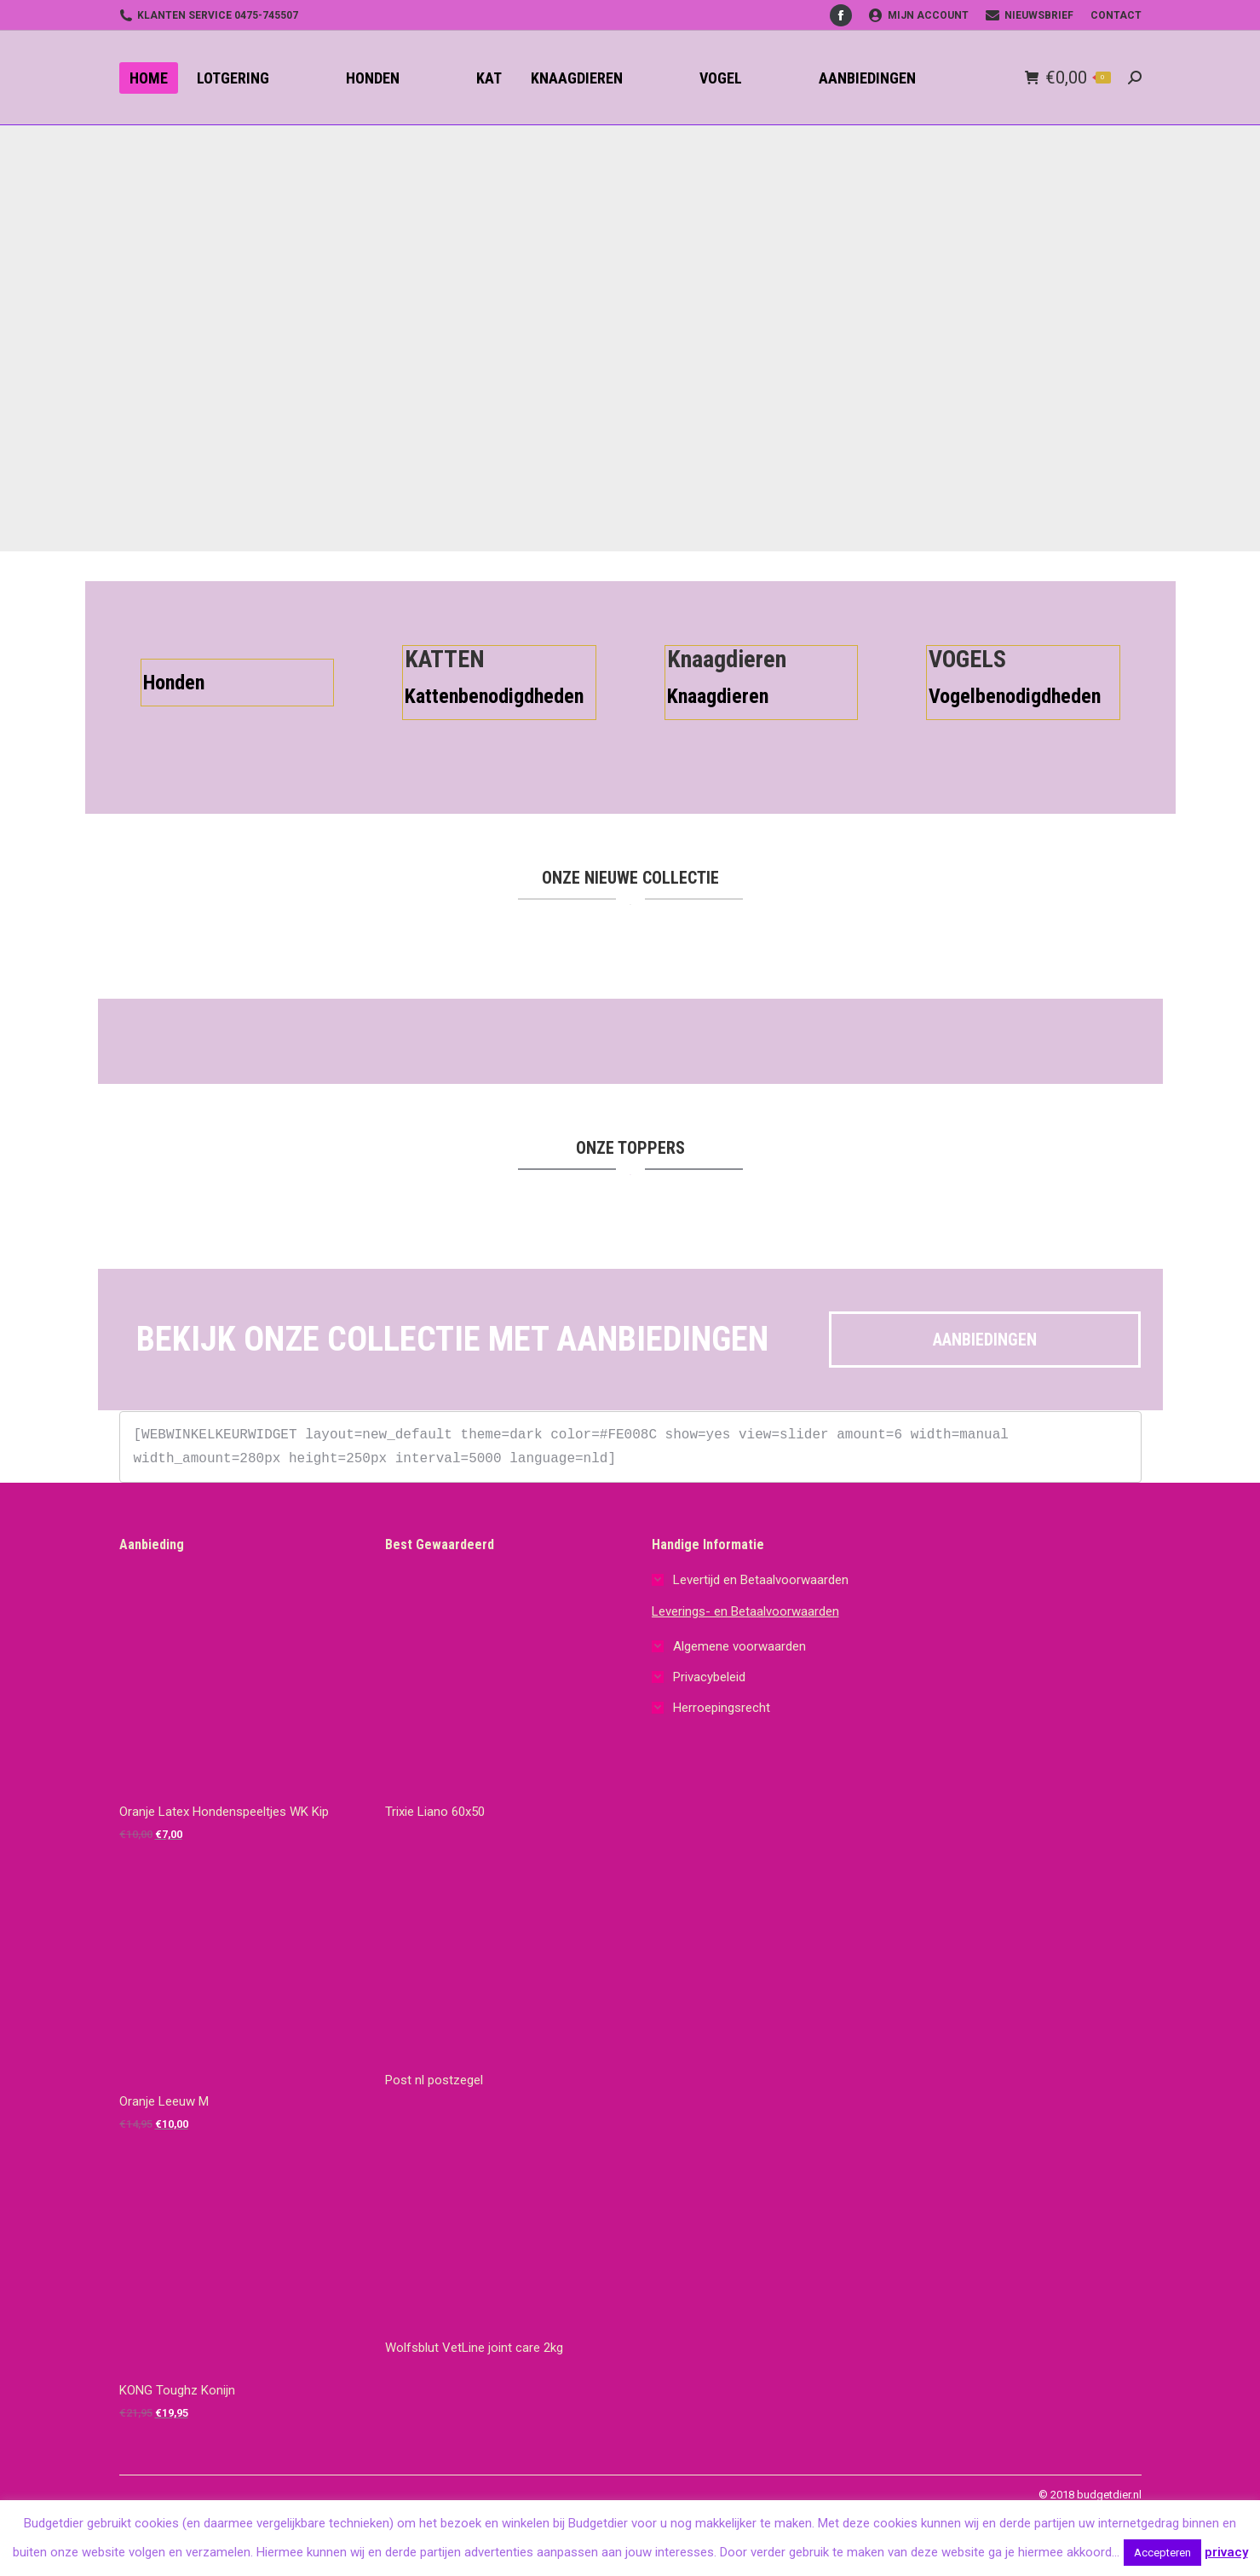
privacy (1226, 2552)
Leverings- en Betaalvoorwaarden (745, 1611)
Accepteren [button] (1162, 2552)
